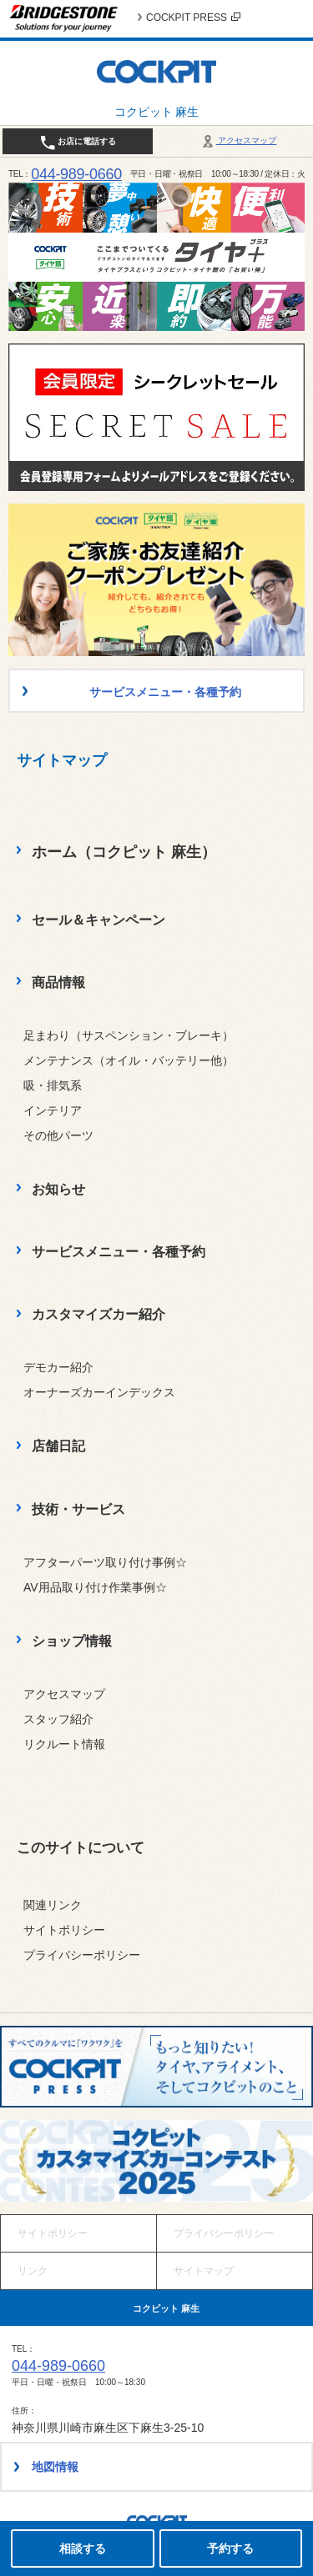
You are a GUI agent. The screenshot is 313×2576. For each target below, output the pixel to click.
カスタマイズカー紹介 (98, 1314)
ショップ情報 (72, 1641)
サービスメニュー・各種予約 (118, 1252)
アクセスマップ (238, 140)
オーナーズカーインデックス (99, 1392)
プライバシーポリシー (81, 1955)
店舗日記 (58, 1446)
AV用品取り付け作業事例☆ (95, 1587)
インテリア (52, 1110)
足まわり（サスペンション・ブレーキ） (128, 1035)
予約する (230, 2548)
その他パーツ (58, 1135)
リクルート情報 (64, 1744)
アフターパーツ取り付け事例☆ (105, 1562)
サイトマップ (204, 2271)
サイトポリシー (64, 1930)
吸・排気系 (52, 1085)
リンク (33, 2271)
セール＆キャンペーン (98, 920)
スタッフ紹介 (58, 1719)
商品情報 (58, 982)
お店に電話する (78, 142)
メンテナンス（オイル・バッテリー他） (128, 1060)
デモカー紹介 (58, 1367)
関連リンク (52, 1905)
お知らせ (58, 1189)
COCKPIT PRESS (193, 17)
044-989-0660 (76, 174)
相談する (82, 2548)
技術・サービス (78, 1509)
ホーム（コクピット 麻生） (124, 852)
